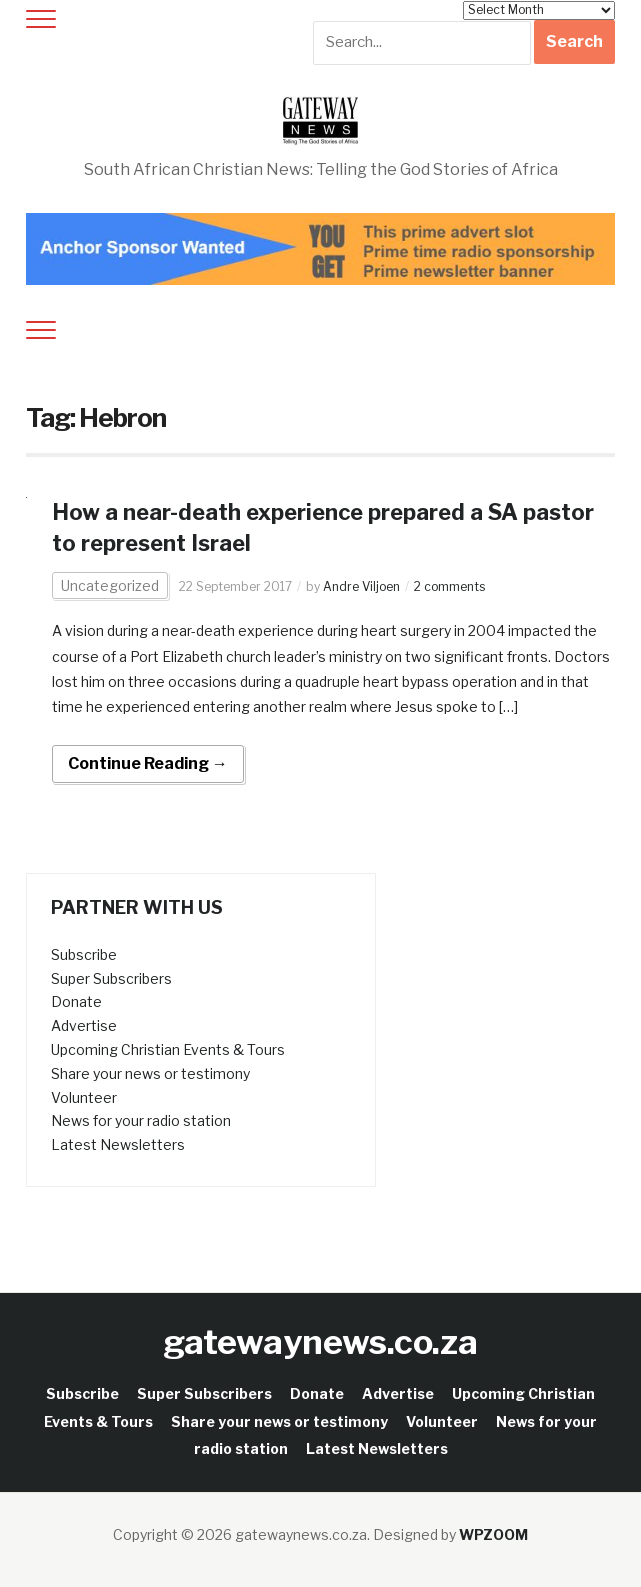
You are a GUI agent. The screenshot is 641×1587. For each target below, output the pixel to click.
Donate (76, 1001)
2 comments (449, 586)
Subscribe (84, 954)
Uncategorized (110, 585)
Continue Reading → (148, 763)
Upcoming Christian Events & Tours (168, 1049)
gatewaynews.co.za (320, 1341)
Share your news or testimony (150, 1073)
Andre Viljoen (361, 586)
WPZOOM (493, 1534)
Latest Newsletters (118, 1144)
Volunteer (84, 1097)
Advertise (84, 1025)
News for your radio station (141, 1120)
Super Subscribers (111, 978)
